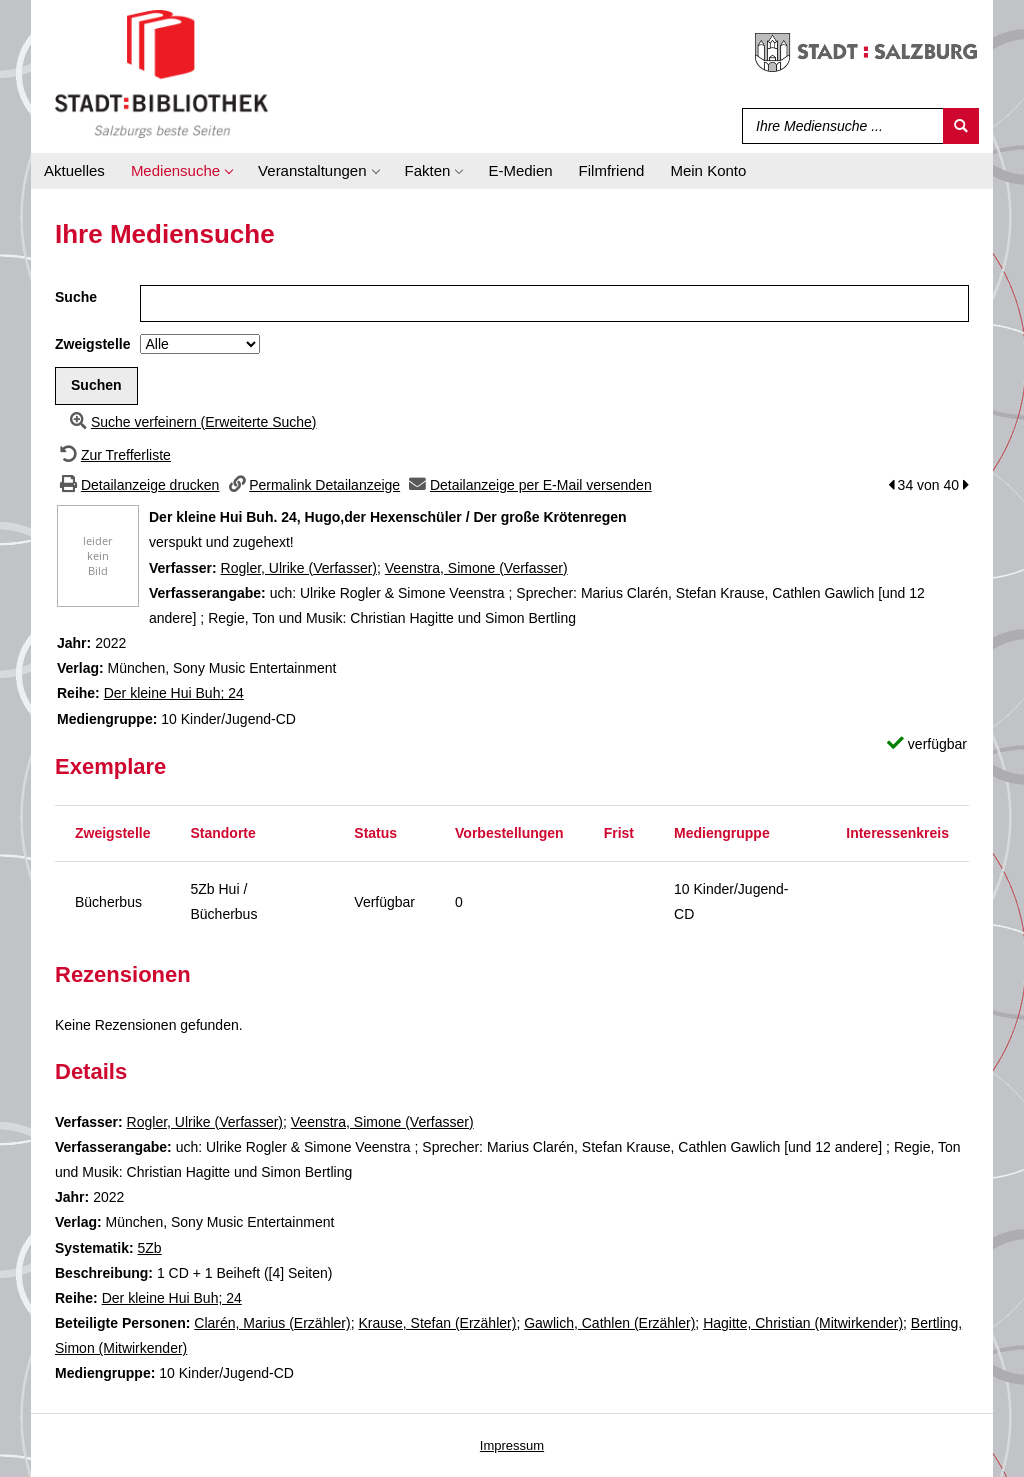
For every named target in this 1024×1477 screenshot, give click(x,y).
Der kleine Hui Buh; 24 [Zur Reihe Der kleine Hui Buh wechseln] (174, 693)
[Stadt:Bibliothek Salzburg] (161, 73)
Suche (76, 297)
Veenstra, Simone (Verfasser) (476, 568)
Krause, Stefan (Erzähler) (437, 1323)
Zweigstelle (92, 344)
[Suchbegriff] (838, 126)
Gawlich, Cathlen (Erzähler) (609, 1323)
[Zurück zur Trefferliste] (113, 455)
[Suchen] (961, 126)
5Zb (149, 1248)
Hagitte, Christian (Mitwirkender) (803, 1323)
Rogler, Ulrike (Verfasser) (299, 568)
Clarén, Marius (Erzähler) (272, 1323)
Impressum (512, 1445)
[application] (181, 171)
